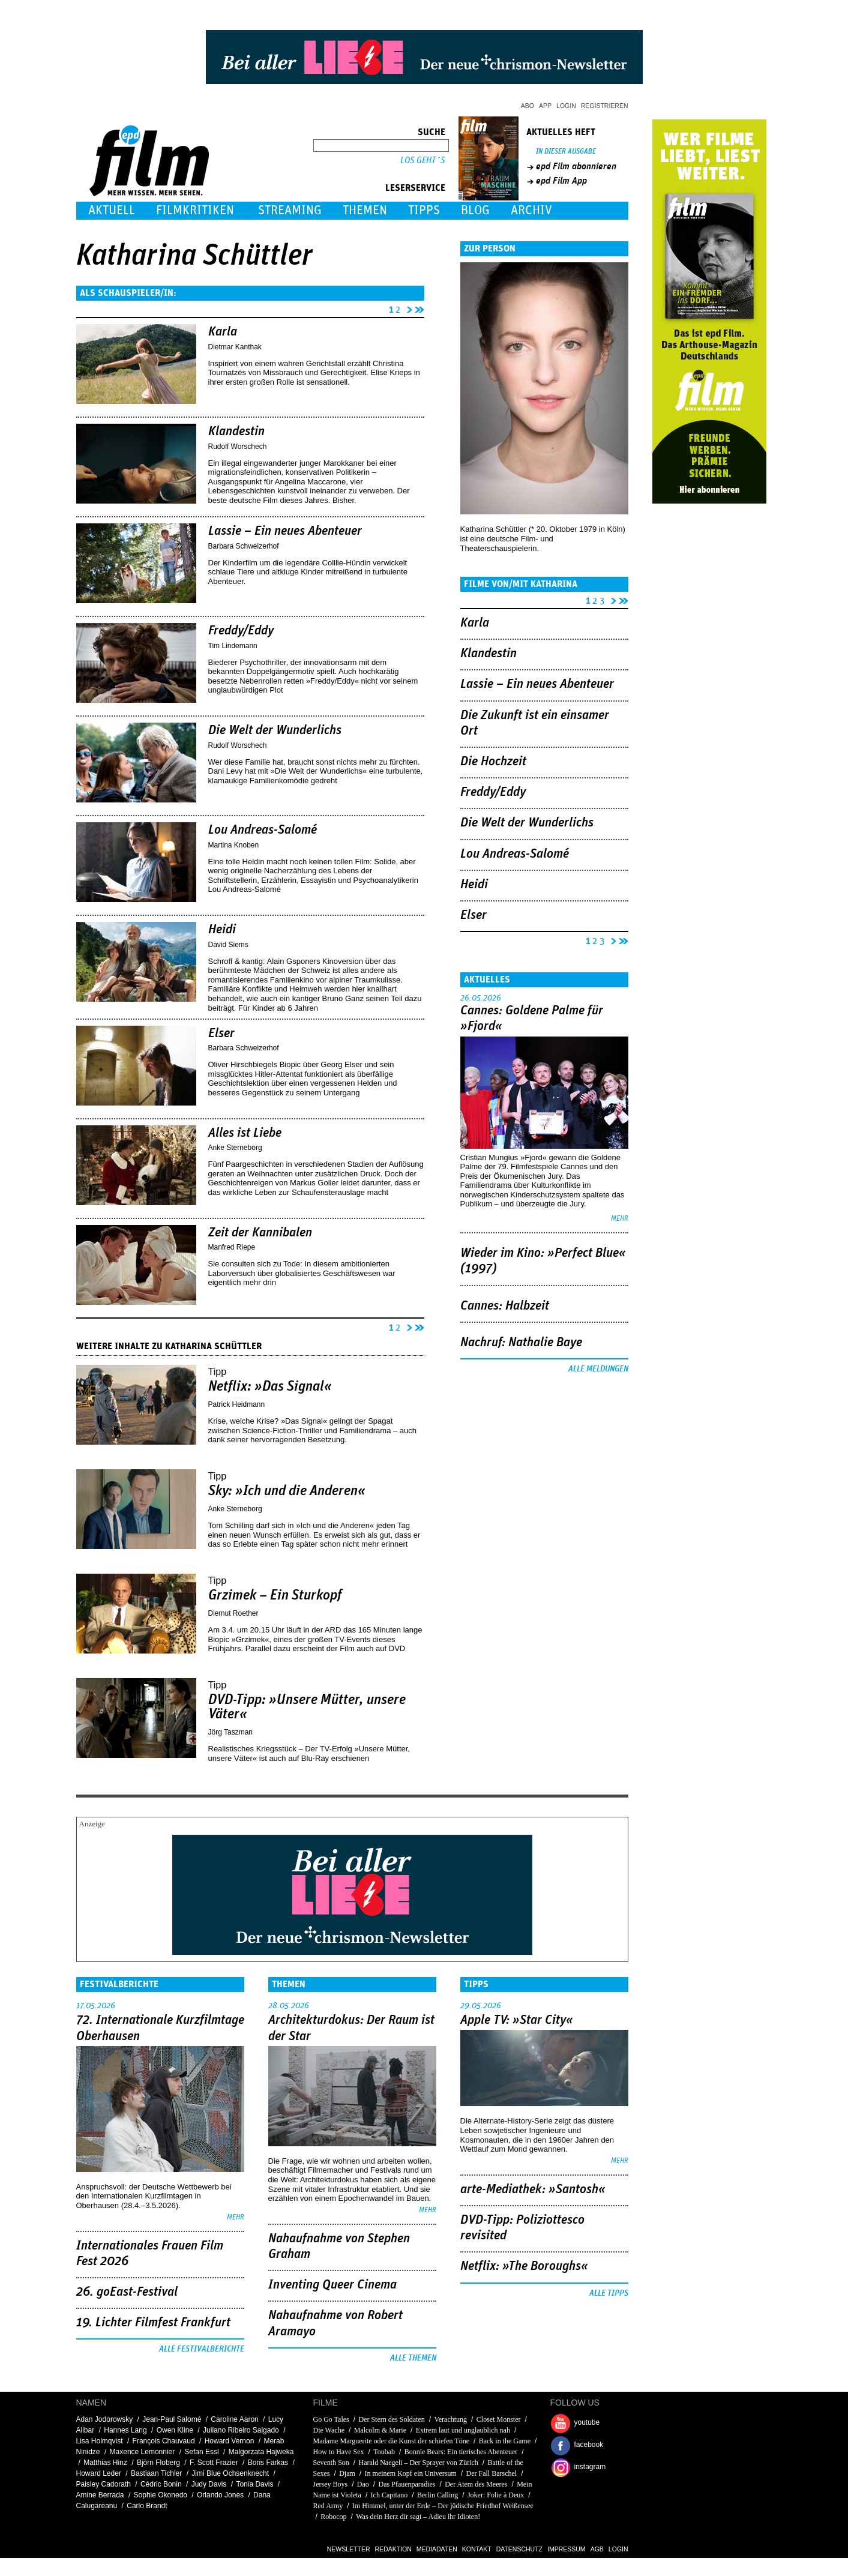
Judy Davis (209, 2484)
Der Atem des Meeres (476, 2484)
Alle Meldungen (598, 1369)
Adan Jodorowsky (104, 2419)
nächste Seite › (407, 308)
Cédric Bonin (161, 2484)
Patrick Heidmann (236, 1404)
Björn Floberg (158, 2462)
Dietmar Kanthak (235, 347)
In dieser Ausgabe (566, 151)
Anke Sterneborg (235, 1147)
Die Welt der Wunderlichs (274, 730)
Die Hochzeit (493, 761)
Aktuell (111, 210)
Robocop (333, 2516)
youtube (587, 2422)
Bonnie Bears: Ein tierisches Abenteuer (461, 2452)
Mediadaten (436, 2549)
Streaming (290, 210)
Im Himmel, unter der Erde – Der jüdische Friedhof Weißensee (443, 2506)
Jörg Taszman (230, 1732)
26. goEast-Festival (127, 2292)
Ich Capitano (389, 2495)
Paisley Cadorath (103, 2484)
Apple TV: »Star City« (516, 2020)
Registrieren (604, 105)
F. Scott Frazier (214, 2462)
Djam (347, 2473)
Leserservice (415, 188)
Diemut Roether (233, 1613)
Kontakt (477, 2549)
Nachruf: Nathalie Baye (521, 1342)
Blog (475, 210)
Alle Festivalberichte (201, 2349)
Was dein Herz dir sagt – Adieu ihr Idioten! (418, 2516)
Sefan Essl (201, 2452)
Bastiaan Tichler (156, 2473)
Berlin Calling (437, 2495)
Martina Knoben (233, 845)
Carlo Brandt (147, 2506)
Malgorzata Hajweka (261, 2452)
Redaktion (393, 2549)
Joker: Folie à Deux (496, 2495)
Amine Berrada (100, 2495)
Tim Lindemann (232, 646)
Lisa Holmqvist (99, 2441)
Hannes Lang (125, 2430)
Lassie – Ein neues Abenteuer (285, 531)
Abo (527, 105)
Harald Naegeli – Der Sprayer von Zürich (418, 2462)
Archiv (531, 210)
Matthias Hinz (105, 2462)
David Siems (228, 944)
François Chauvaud (164, 2441)
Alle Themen (413, 2358)
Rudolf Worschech (237, 446)
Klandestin (236, 431)
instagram (590, 2467)
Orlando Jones (220, 2495)
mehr (619, 1218)
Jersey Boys (330, 2484)
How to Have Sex (338, 2452)
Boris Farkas (268, 2462)
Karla (222, 332)
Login (566, 105)
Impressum (566, 2549)
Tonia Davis (254, 2484)
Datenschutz (519, 2549)
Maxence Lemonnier (142, 2452)
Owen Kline (175, 2430)
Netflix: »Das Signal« (270, 1386)
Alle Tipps (608, 2293)
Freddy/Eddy (241, 630)
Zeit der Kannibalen (260, 1232)
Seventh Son (331, 2462)
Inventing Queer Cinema (332, 2285)
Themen (365, 210)
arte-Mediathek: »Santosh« (533, 2189)
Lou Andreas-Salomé (262, 830)
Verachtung (450, 2419)
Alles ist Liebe (244, 1133)
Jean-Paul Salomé (171, 2419)
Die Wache (328, 2430)
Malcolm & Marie (380, 2430)
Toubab (384, 2452)
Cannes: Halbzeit (504, 1306)
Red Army (328, 2506)
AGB (597, 2549)
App (545, 105)
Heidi (222, 929)
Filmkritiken (195, 210)
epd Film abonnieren (576, 166)
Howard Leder (98, 2473)
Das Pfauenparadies (407, 2484)
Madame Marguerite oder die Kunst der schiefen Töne (391, 2441)
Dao (363, 2484)
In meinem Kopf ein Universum (412, 2473)
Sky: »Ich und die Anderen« (286, 1491)
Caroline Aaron (234, 2419)
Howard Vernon (229, 2441)
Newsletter (348, 2549)
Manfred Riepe (232, 1247)
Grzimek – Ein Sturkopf (274, 1595)
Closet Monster (499, 2419)
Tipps (424, 210)
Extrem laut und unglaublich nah (463, 2430)
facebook (589, 2444)
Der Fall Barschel (491, 2473)
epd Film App (561, 180)
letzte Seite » (419, 308)
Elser (221, 1033)
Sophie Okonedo (160, 2495)
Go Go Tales (331, 2419)
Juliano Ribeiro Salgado (241, 2430)
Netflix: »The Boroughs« (524, 2266)
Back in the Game (505, 2441)
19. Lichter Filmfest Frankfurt (153, 2322)
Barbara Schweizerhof (243, 546)
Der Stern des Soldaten (391, 2419)
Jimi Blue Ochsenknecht (230, 2473)
